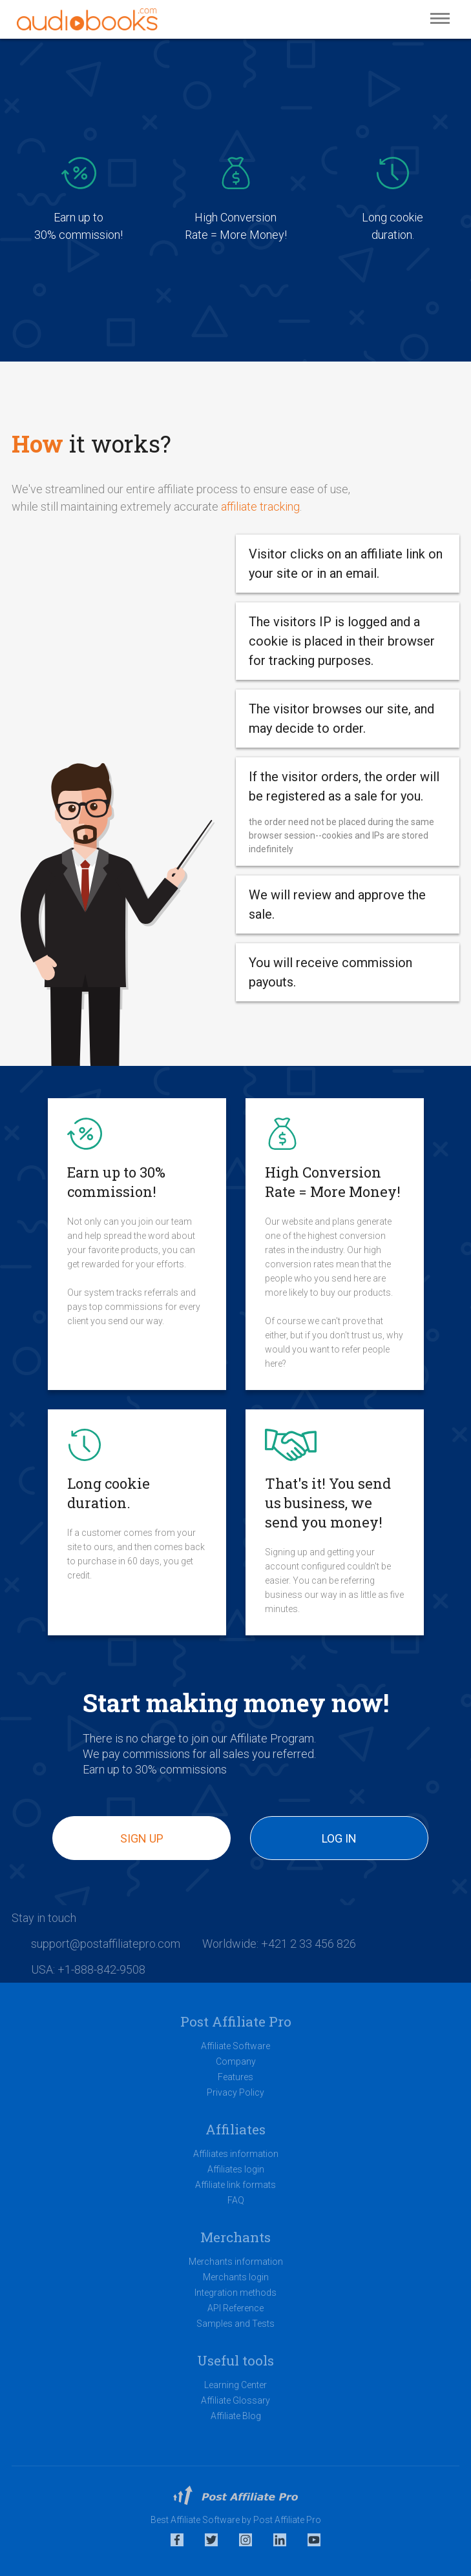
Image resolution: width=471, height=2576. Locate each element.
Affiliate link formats (235, 2185)
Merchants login (236, 2277)
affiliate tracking (260, 506)
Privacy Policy (235, 2092)
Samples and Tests (235, 2323)
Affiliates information (235, 2154)
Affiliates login (235, 2169)
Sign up (141, 1838)
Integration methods (235, 2292)
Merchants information (236, 2261)
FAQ (235, 2200)
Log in (339, 1838)
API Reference (235, 2308)
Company (236, 2061)
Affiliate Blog (236, 2416)
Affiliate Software (235, 2046)
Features (235, 2077)
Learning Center (235, 2385)
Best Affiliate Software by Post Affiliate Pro (236, 2520)
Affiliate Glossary (235, 2400)
